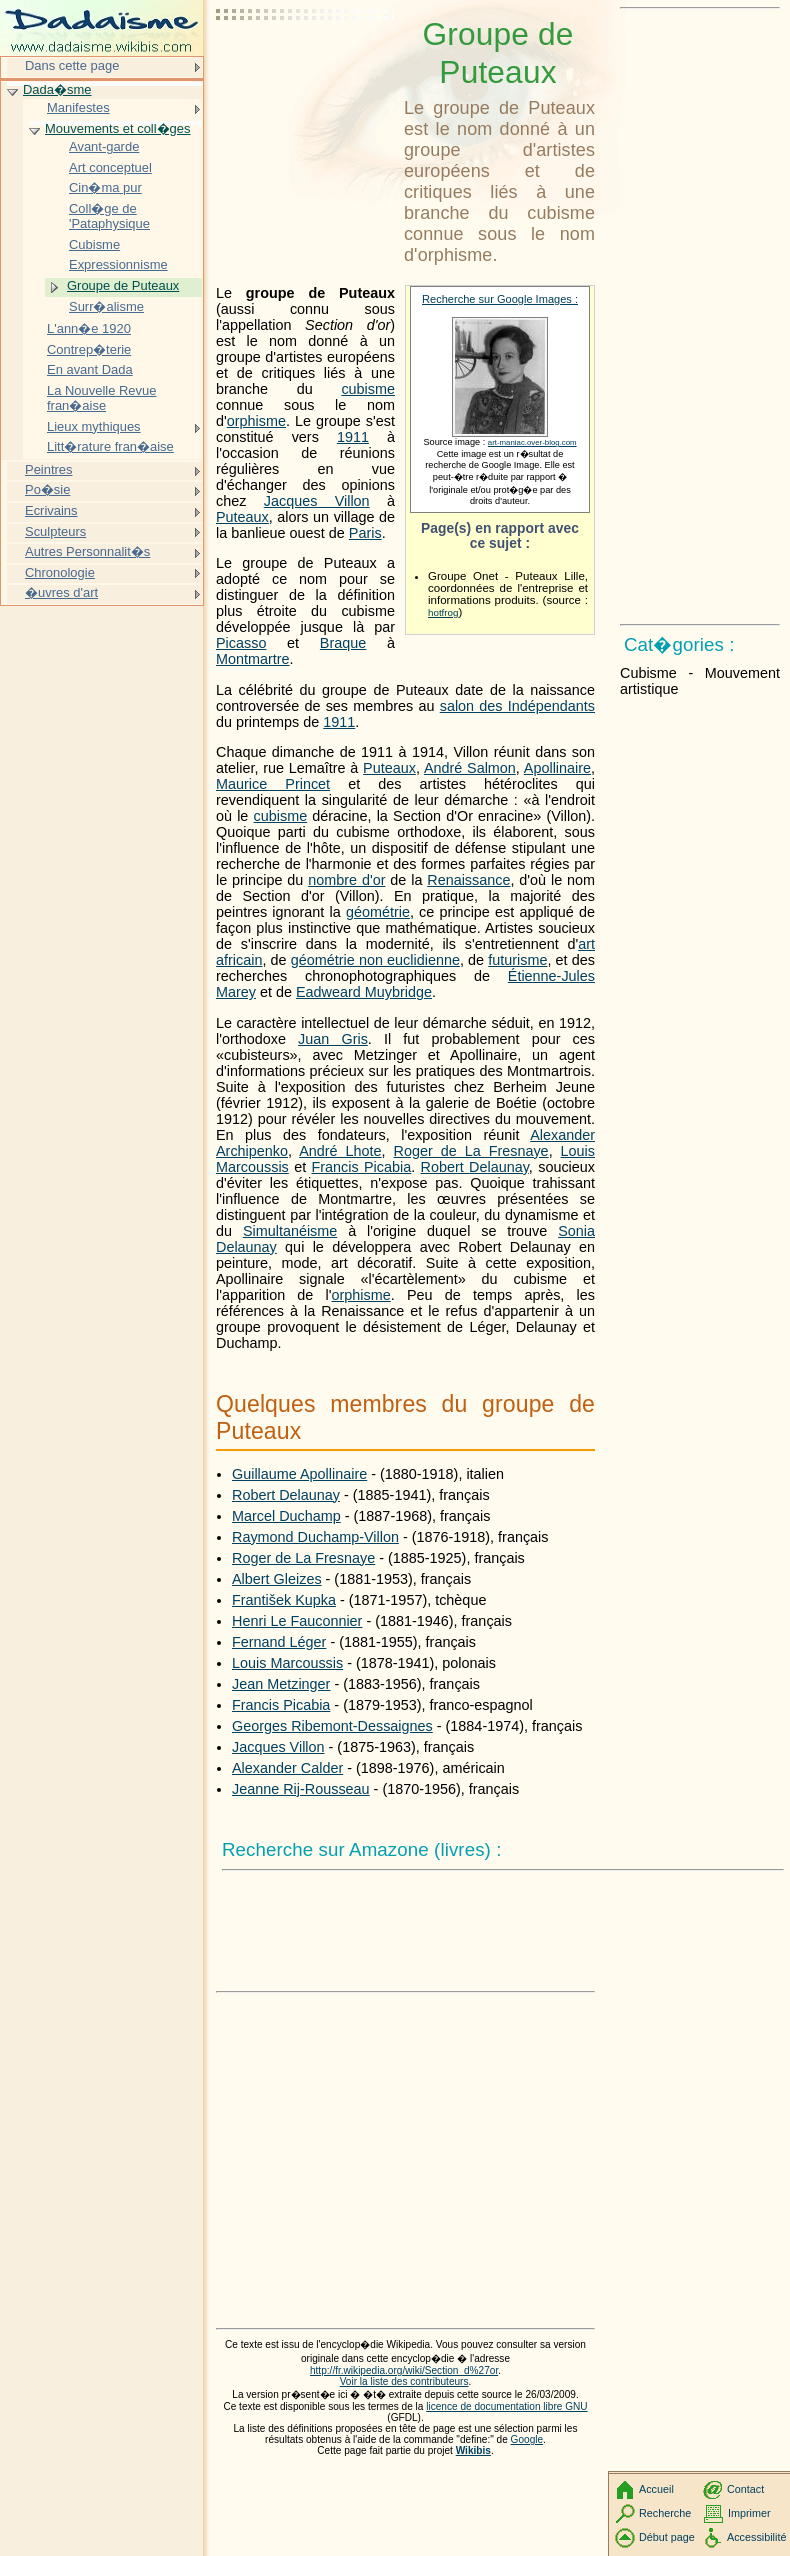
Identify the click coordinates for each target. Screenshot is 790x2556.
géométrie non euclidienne (375, 960)
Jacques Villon (317, 501)
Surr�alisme (106, 306)
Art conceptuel (110, 167)
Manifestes (78, 107)
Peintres (49, 469)
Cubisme (94, 244)
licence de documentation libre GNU (506, 2406)
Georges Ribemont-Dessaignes (332, 1726)
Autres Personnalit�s (87, 551)
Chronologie (60, 572)
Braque (343, 643)
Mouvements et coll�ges (117, 128)
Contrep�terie (89, 349)
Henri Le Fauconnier (297, 1621)
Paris (365, 533)
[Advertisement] (306, 65)
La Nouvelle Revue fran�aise (101, 398)
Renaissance (468, 880)
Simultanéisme (290, 1231)
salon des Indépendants (517, 706)
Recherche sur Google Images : (500, 299)
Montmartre (253, 659)
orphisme (256, 421)
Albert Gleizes (277, 1579)
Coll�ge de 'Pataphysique (109, 216)
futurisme (517, 960)
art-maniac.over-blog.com (532, 442)
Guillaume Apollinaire (299, 1474)
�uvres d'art (61, 592)
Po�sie (47, 489)
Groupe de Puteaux (123, 285)
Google (527, 2439)
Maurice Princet (273, 784)
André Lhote (340, 1151)
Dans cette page (72, 65)
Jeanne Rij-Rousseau (301, 1789)
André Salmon (470, 768)
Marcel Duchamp (286, 1516)
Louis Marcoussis (287, 1663)
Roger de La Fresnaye (471, 1151)
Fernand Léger (279, 1642)
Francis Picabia (361, 1167)
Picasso (241, 643)
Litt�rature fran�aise (110, 446)
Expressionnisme (118, 264)
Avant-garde (104, 146)
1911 (353, 437)
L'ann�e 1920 (89, 328)
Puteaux (242, 517)
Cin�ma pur (105, 187)
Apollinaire (557, 768)
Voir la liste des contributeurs (404, 2381)
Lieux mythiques (94, 426)
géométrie (378, 912)
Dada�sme (57, 89)
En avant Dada (90, 369)
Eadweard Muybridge (364, 992)
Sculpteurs (55, 531)
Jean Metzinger (281, 1684)
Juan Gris (333, 1039)
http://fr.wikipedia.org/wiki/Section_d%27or (404, 2370)
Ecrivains (51, 510)
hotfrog (443, 612)
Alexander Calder (287, 1768)
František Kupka (284, 1600)
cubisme (368, 389)
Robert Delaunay (475, 1167)
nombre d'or (346, 880)
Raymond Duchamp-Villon (315, 1537)
